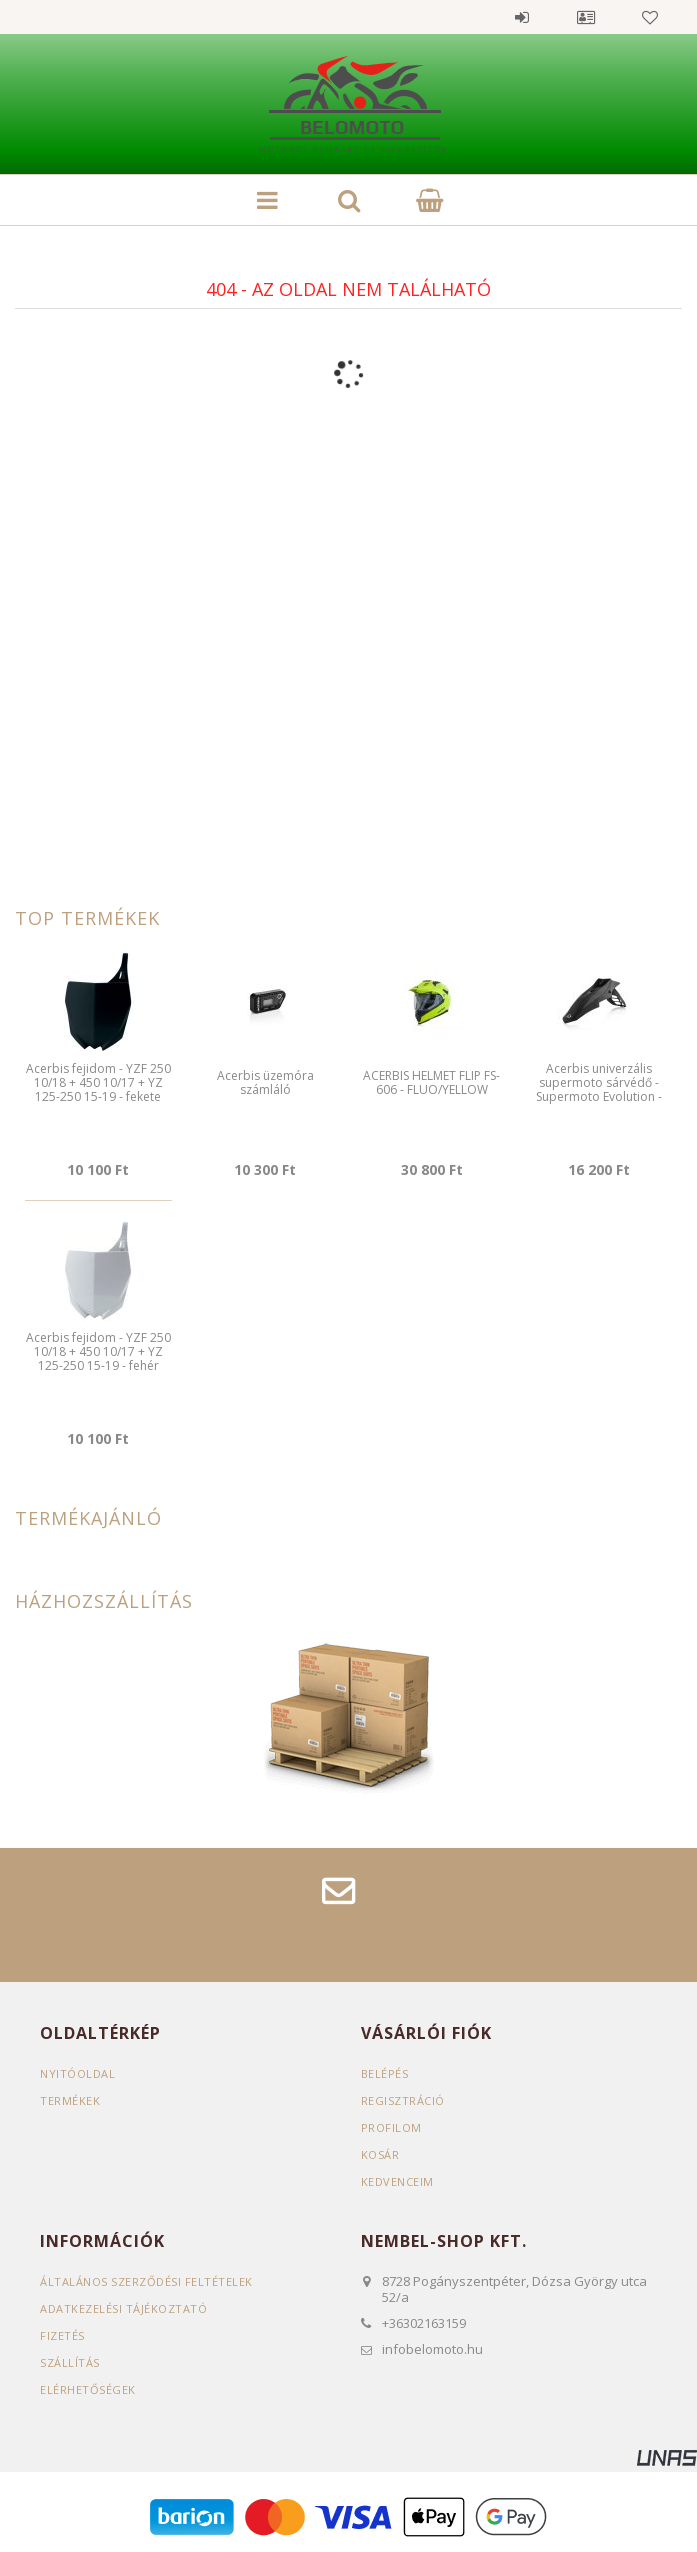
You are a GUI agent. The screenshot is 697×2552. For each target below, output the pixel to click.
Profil (586, 17)
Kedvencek (650, 17)
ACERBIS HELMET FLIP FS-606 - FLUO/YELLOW (431, 1082)
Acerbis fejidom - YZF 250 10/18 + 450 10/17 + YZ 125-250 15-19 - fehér (98, 1352)
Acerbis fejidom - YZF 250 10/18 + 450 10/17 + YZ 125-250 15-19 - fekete (98, 1083)
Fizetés (62, 2335)
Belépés (522, 17)
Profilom (391, 2127)
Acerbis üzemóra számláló (265, 1082)
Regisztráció (403, 2100)
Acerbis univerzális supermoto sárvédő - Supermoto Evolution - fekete (599, 1090)
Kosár (380, 2154)
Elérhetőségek (88, 2389)
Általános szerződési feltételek (146, 2281)
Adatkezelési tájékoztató (123, 2308)
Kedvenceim (397, 2181)
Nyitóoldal (77, 2073)
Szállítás (70, 2362)
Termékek (70, 2100)
